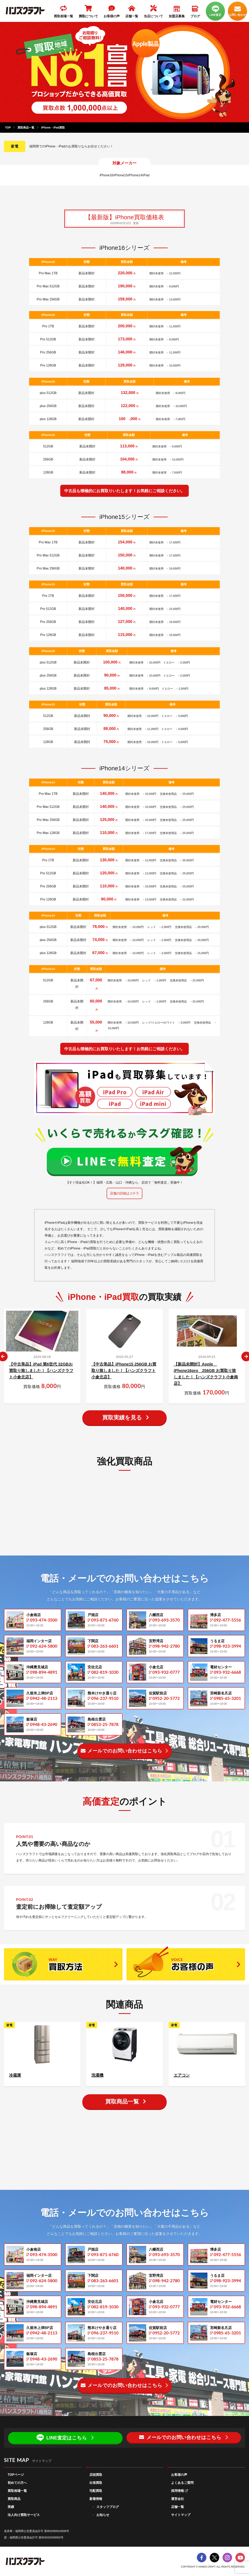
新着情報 (95, 2499)
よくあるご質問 (182, 2483)
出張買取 (95, 2483)
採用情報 (179, 2491)
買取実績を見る (122, 1418)
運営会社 (177, 2499)
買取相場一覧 (17, 2491)
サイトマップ (180, 2515)
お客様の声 (179, 2475)
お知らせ (102, 2515)
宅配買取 (95, 2491)
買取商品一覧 (25, 127)
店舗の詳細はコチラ (124, 1193)
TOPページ (16, 2475)
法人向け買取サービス (24, 2515)
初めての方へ (17, 2483)
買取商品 (14, 2499)
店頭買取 (95, 2475)
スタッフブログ (107, 2507)
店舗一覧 (177, 2507)
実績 (11, 2507)
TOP (8, 127)
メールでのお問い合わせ (121, 1751)
